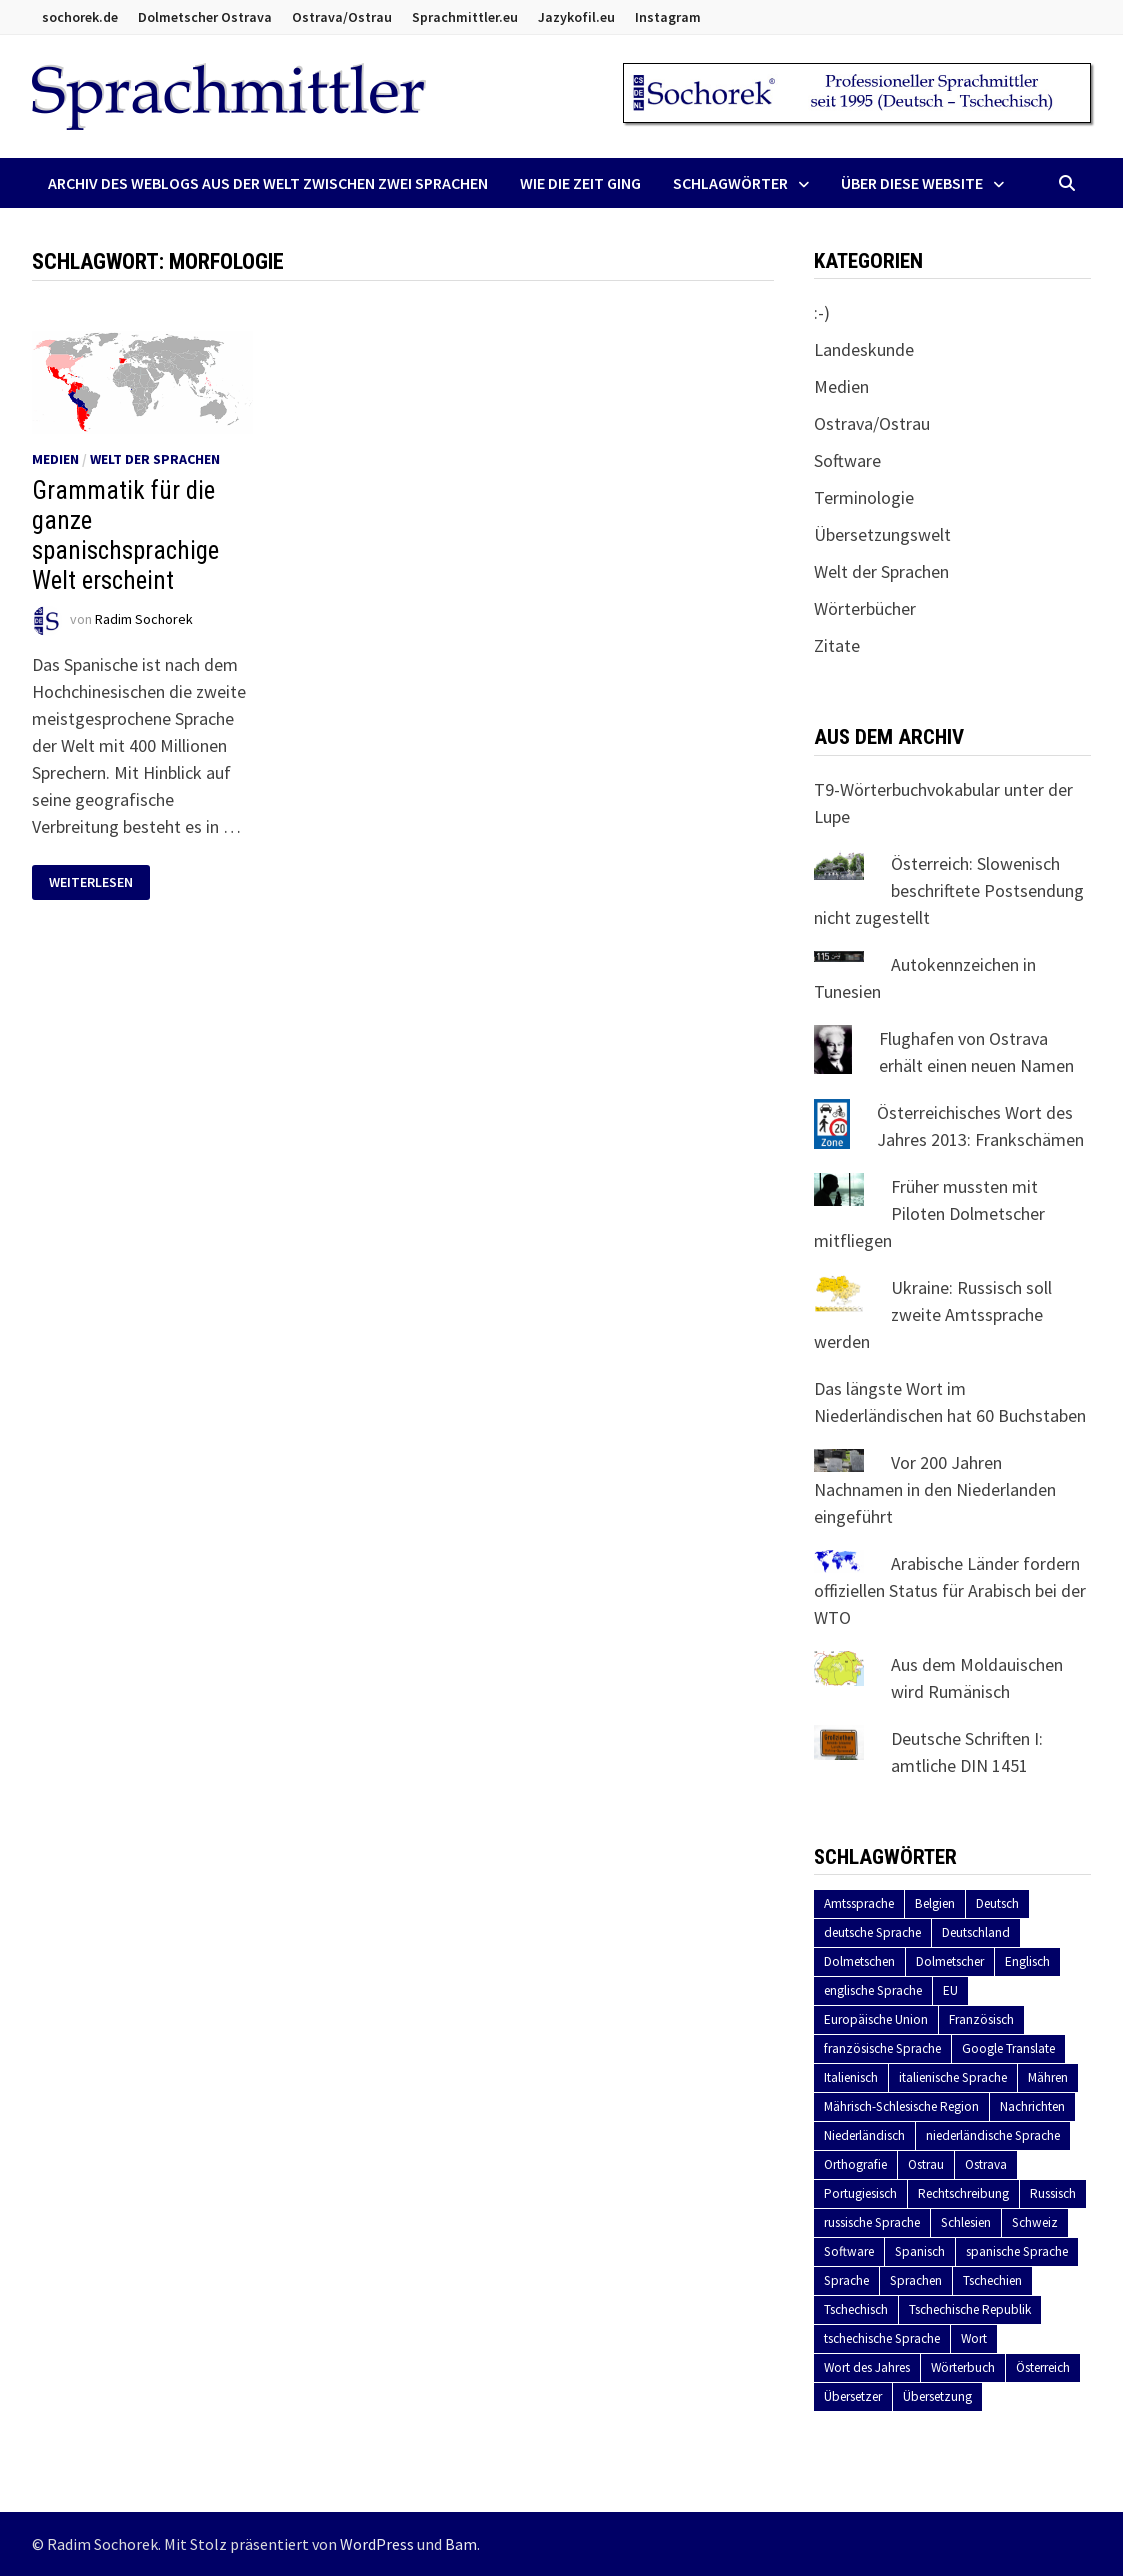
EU (950, 1990)
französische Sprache (882, 2048)
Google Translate (1008, 2048)
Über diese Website (912, 183)
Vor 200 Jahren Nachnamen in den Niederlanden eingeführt (935, 1489)
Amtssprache (859, 1903)
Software (847, 460)
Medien (55, 459)
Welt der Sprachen (155, 459)
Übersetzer (853, 2396)
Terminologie (864, 497)
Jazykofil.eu (576, 17)
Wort (974, 2338)
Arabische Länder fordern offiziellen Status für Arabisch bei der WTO (950, 1590)
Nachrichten (1032, 2106)
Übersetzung (937, 2396)
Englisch (1027, 1961)
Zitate (837, 645)
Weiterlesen (99, 882)
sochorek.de (80, 17)
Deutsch (997, 1903)
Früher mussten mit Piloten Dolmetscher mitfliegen (929, 1213)
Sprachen (916, 2280)
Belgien (935, 1903)
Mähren (1048, 2077)
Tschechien (992, 2280)
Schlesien (966, 2222)
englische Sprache (873, 1990)
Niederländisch (864, 2135)
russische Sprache (872, 2222)
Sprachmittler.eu (465, 17)
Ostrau (926, 2164)
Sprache (846, 2280)
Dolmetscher (950, 1961)
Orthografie (855, 2164)
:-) (822, 312)
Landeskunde (864, 349)
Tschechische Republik (970, 2309)
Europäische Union (876, 2019)
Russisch (1053, 2193)
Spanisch (920, 2251)
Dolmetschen (859, 1961)
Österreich (1043, 2367)
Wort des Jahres (867, 2367)
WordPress (377, 2544)
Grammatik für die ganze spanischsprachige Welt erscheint (125, 535)
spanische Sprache (1017, 2251)
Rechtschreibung (963, 2193)
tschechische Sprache (882, 2338)
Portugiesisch (860, 2193)
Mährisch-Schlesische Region (901, 2106)
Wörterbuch (963, 2367)
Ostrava (986, 2164)
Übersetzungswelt (882, 534)
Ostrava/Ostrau (342, 17)
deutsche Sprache (872, 1932)
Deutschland (976, 1932)
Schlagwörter (730, 183)
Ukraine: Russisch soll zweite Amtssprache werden (933, 1314)
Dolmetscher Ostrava (205, 17)
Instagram (668, 17)
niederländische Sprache (993, 2135)
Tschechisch (856, 2309)
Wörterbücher (865, 608)
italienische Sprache (953, 2077)
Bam (461, 2544)
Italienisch (851, 2077)
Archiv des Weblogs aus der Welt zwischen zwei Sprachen (268, 183)
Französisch (981, 2019)
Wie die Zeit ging (580, 183)
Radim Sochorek (144, 620)
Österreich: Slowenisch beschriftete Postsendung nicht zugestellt (949, 890)
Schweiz (1035, 2222)
